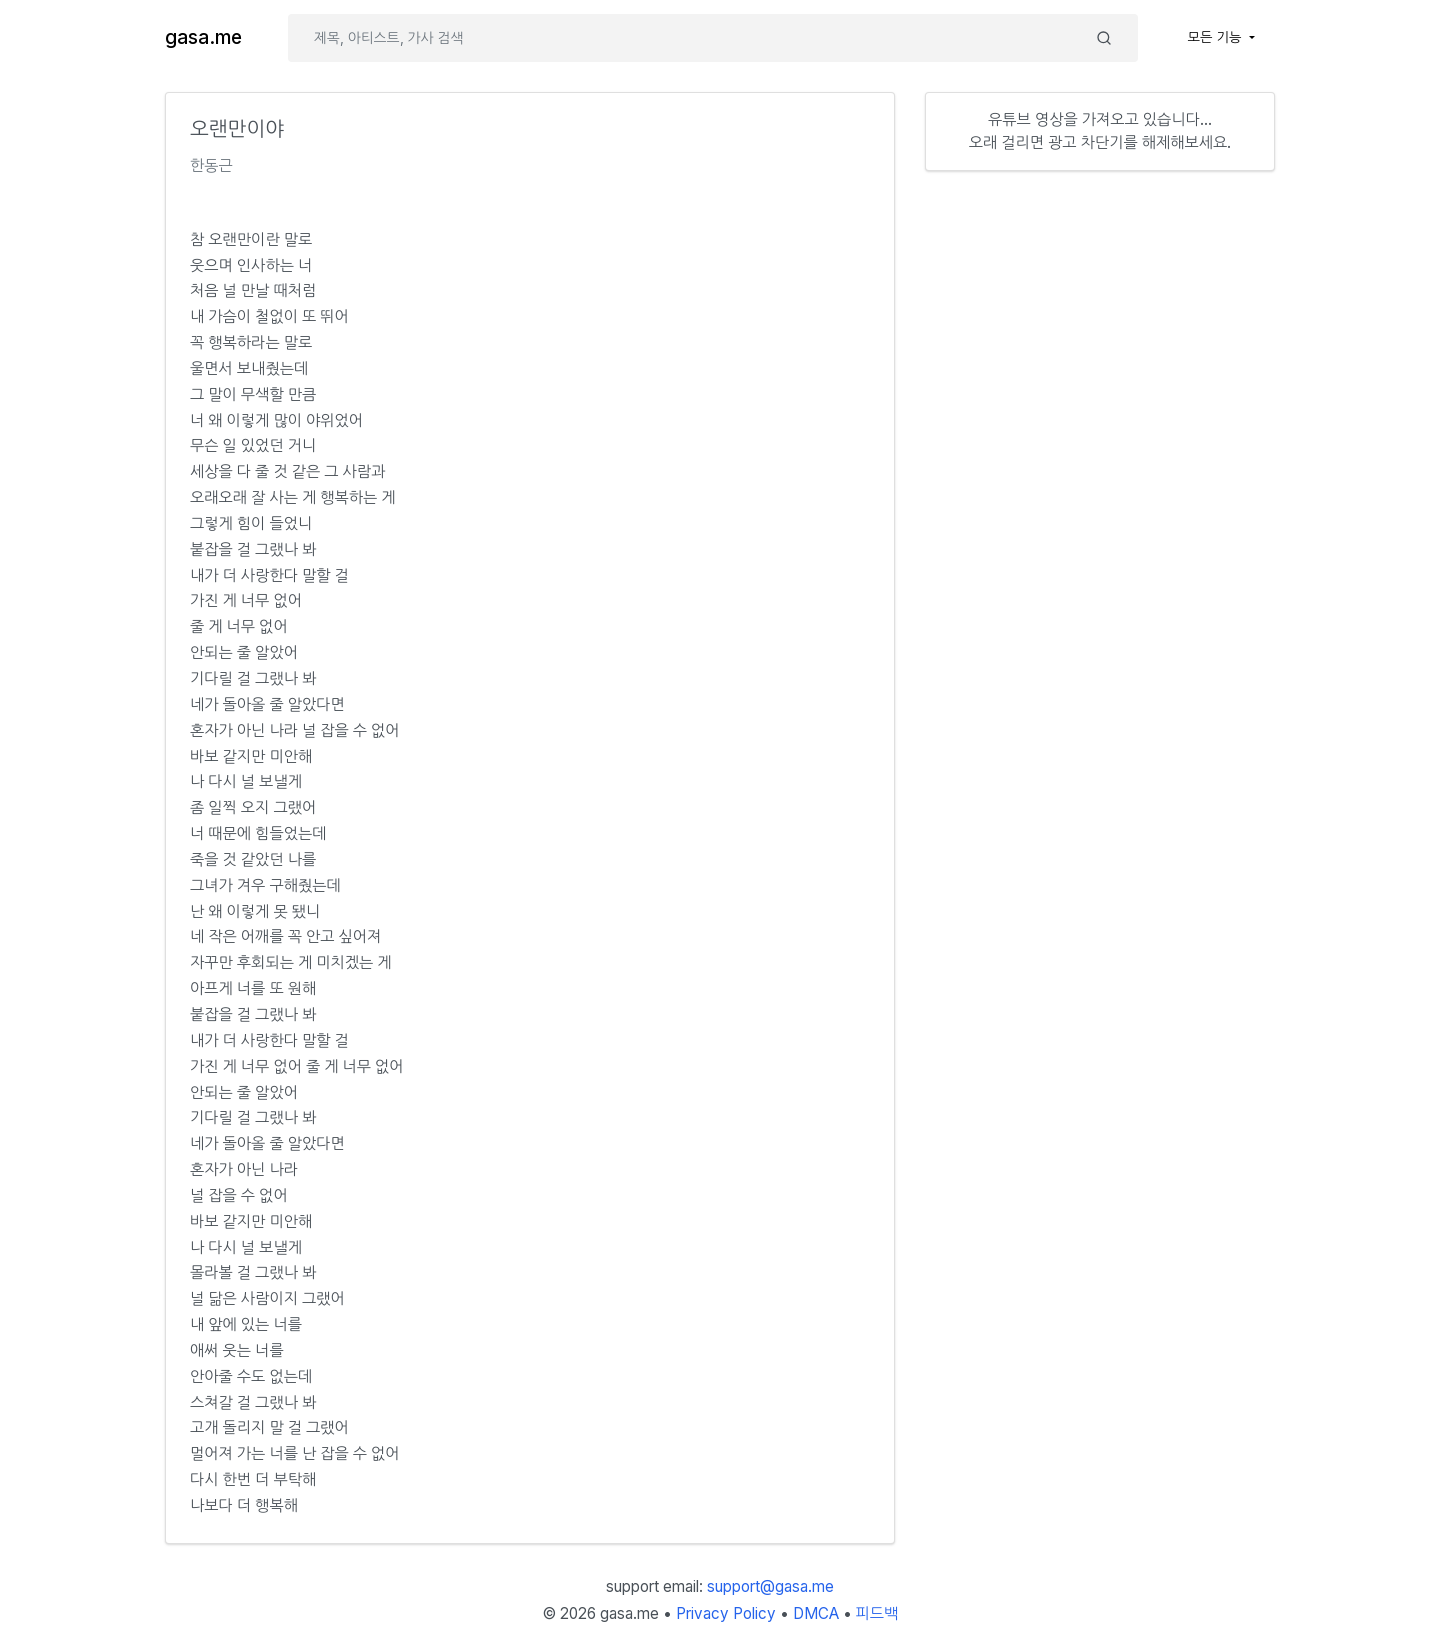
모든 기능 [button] (1217, 37)
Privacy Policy (726, 1613)
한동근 (211, 165)
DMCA (816, 1613)
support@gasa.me (770, 1586)
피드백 (877, 1613)
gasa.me (203, 37)
